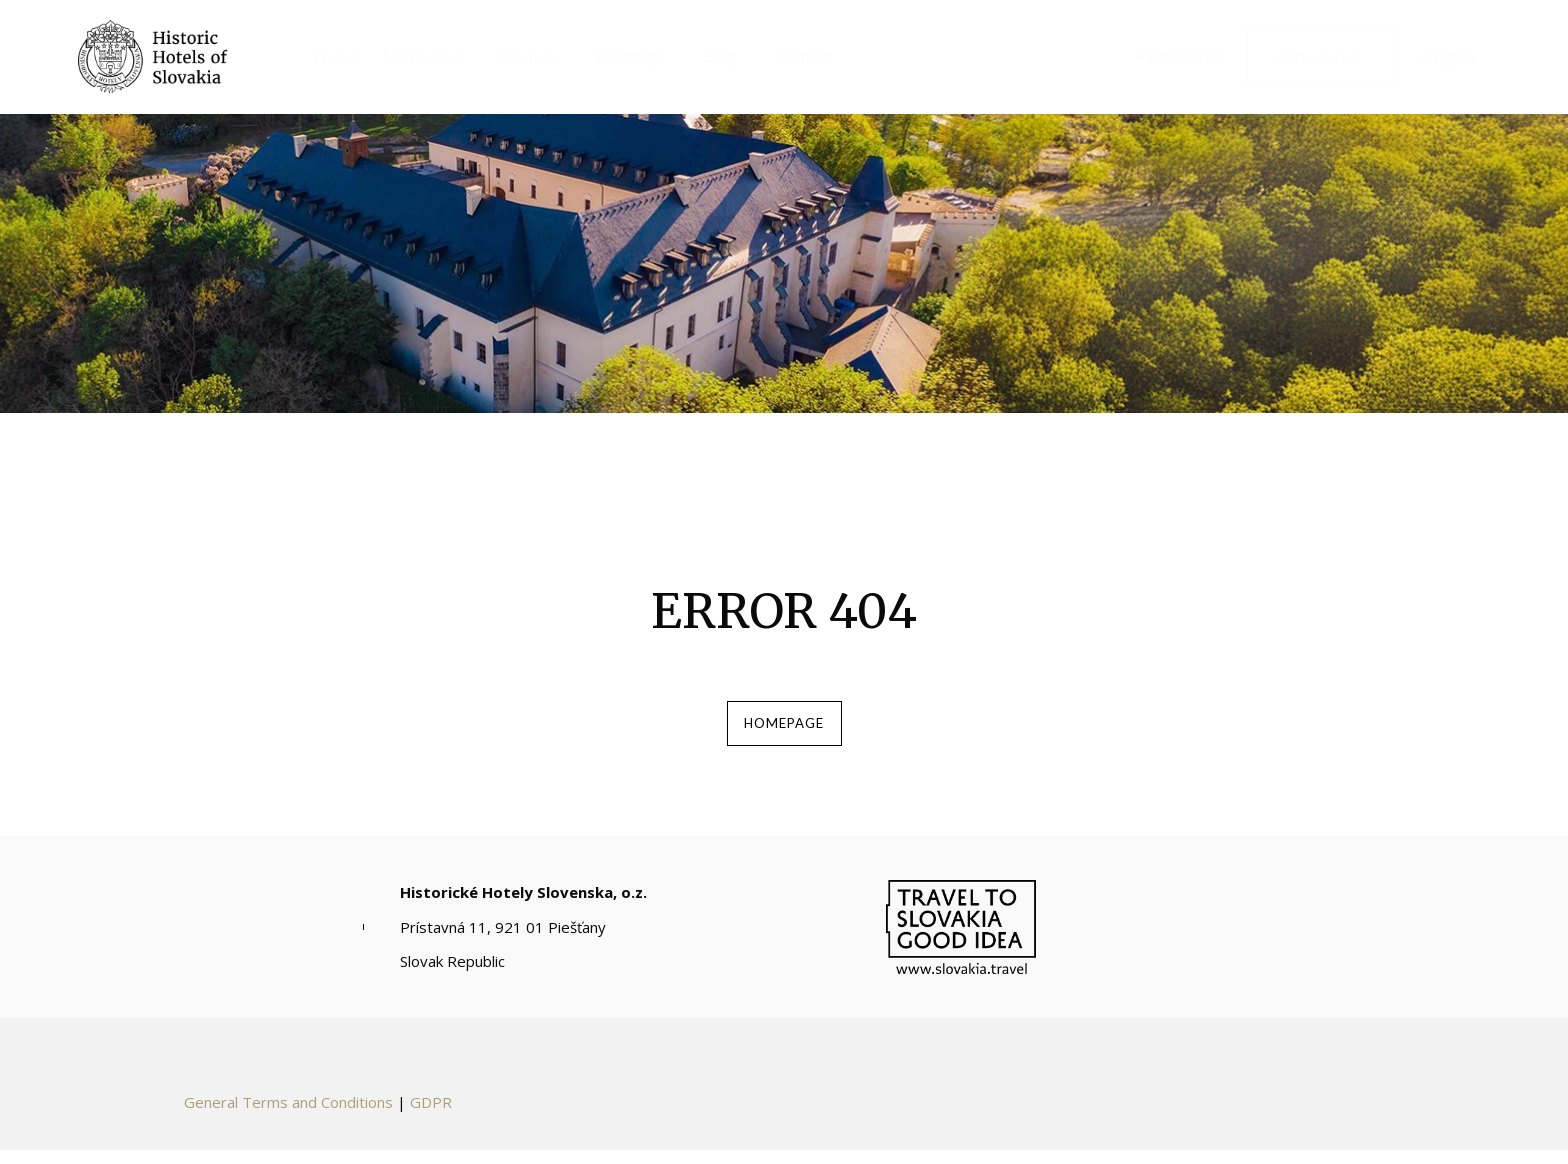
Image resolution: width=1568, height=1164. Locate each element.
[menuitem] (328, 57)
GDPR (431, 1116)
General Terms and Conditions (288, 1116)
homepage (784, 730)
